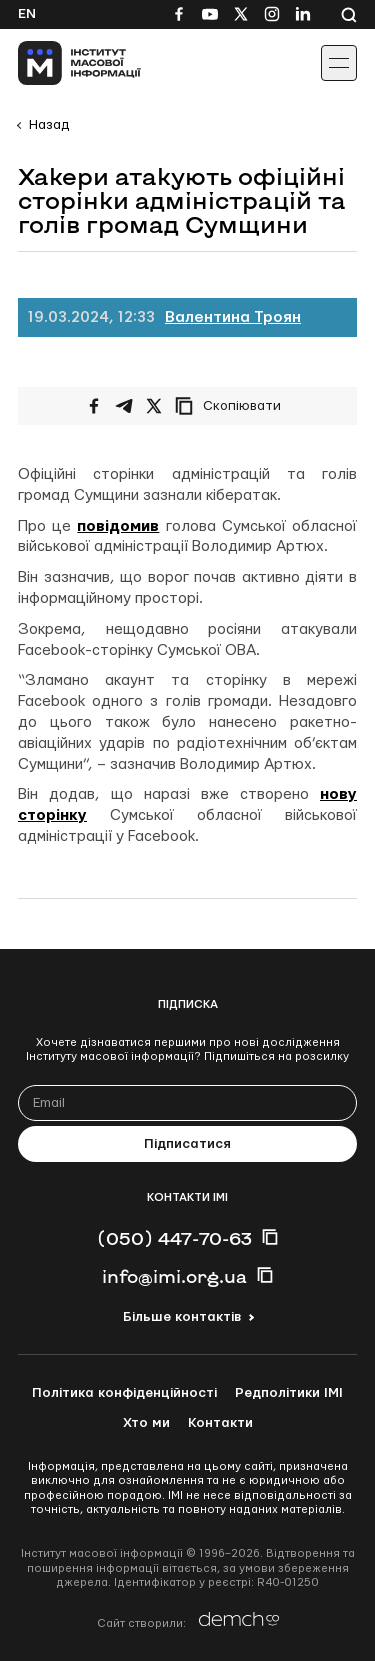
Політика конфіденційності (124, 1393)
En (27, 14)
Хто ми (146, 1423)
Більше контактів (182, 1317)
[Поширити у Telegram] (124, 406)
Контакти (220, 1423)
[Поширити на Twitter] (154, 406)
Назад (49, 125)
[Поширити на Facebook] (94, 406)
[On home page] (60, 63)
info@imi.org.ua (174, 1276)
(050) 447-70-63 (174, 1238)
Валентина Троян (233, 317)
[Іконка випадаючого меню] (339, 63)
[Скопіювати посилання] (233, 406)
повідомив (118, 526)
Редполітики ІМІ (289, 1393)
